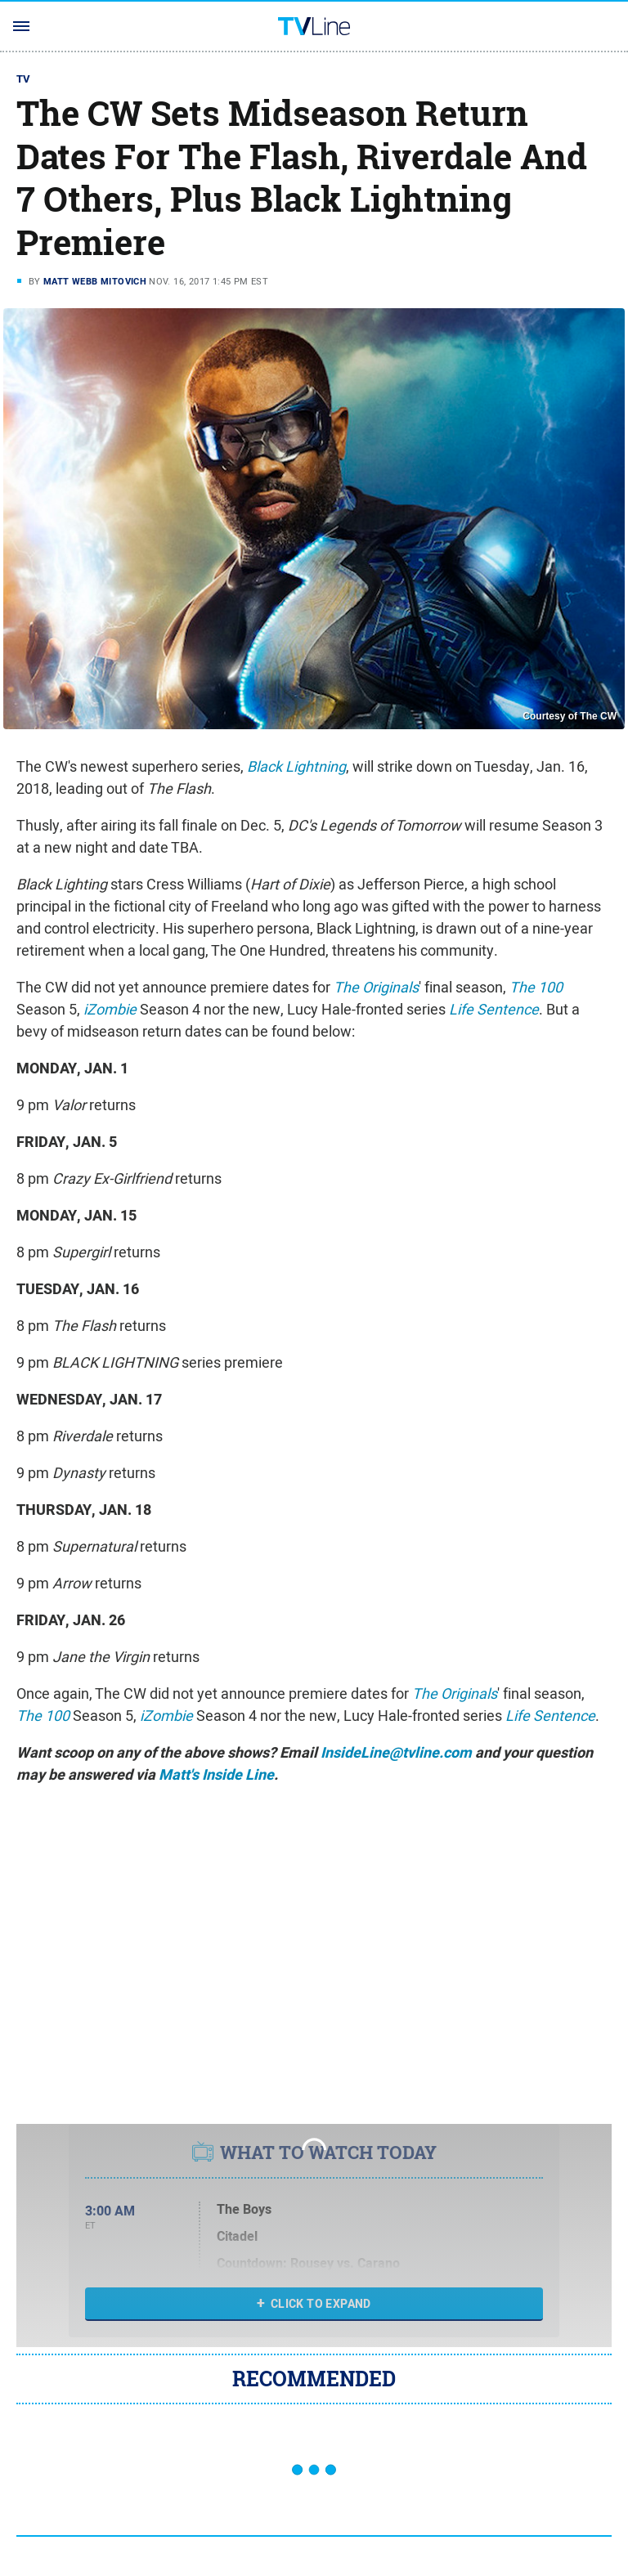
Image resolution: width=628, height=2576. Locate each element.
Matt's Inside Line (216, 1774)
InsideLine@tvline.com (396, 1752)
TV (23, 79)
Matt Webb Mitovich (94, 281)
